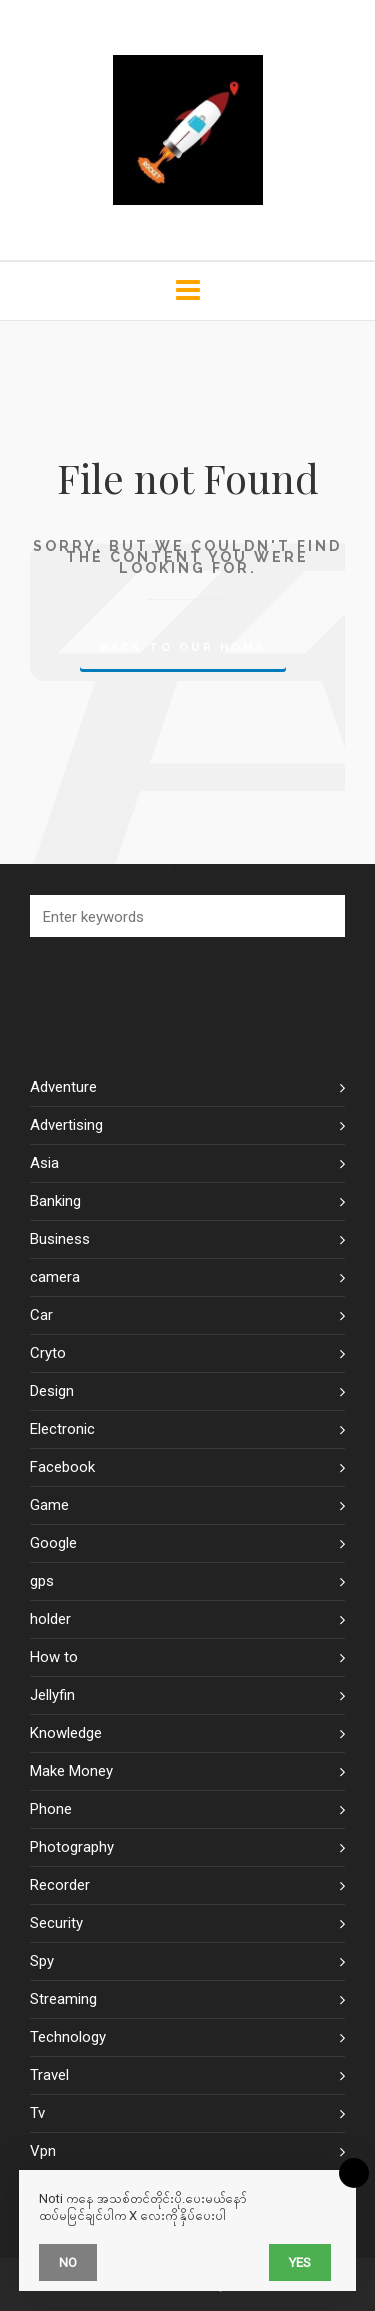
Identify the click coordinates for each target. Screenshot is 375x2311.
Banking (55, 1201)
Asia (44, 1163)
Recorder (60, 1885)
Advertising (66, 1125)
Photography (72, 1847)
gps (42, 1581)
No (68, 2262)
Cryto (48, 1353)
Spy (42, 1961)
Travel (49, 2075)
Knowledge (66, 1733)
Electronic (62, 1429)
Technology (68, 2037)
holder (50, 1619)
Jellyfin (52, 1695)
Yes (300, 2262)
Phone (51, 1809)
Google (53, 1543)
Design (52, 1391)
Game (49, 1505)
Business (60, 1239)
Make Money (71, 1771)
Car (41, 1315)
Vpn (43, 2151)
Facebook (62, 1467)
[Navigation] (187, 291)
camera (55, 1277)
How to (54, 1657)
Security (56, 1923)
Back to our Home (183, 647)
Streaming (63, 1999)
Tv (37, 2113)
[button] (320, 916)
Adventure (63, 1087)
